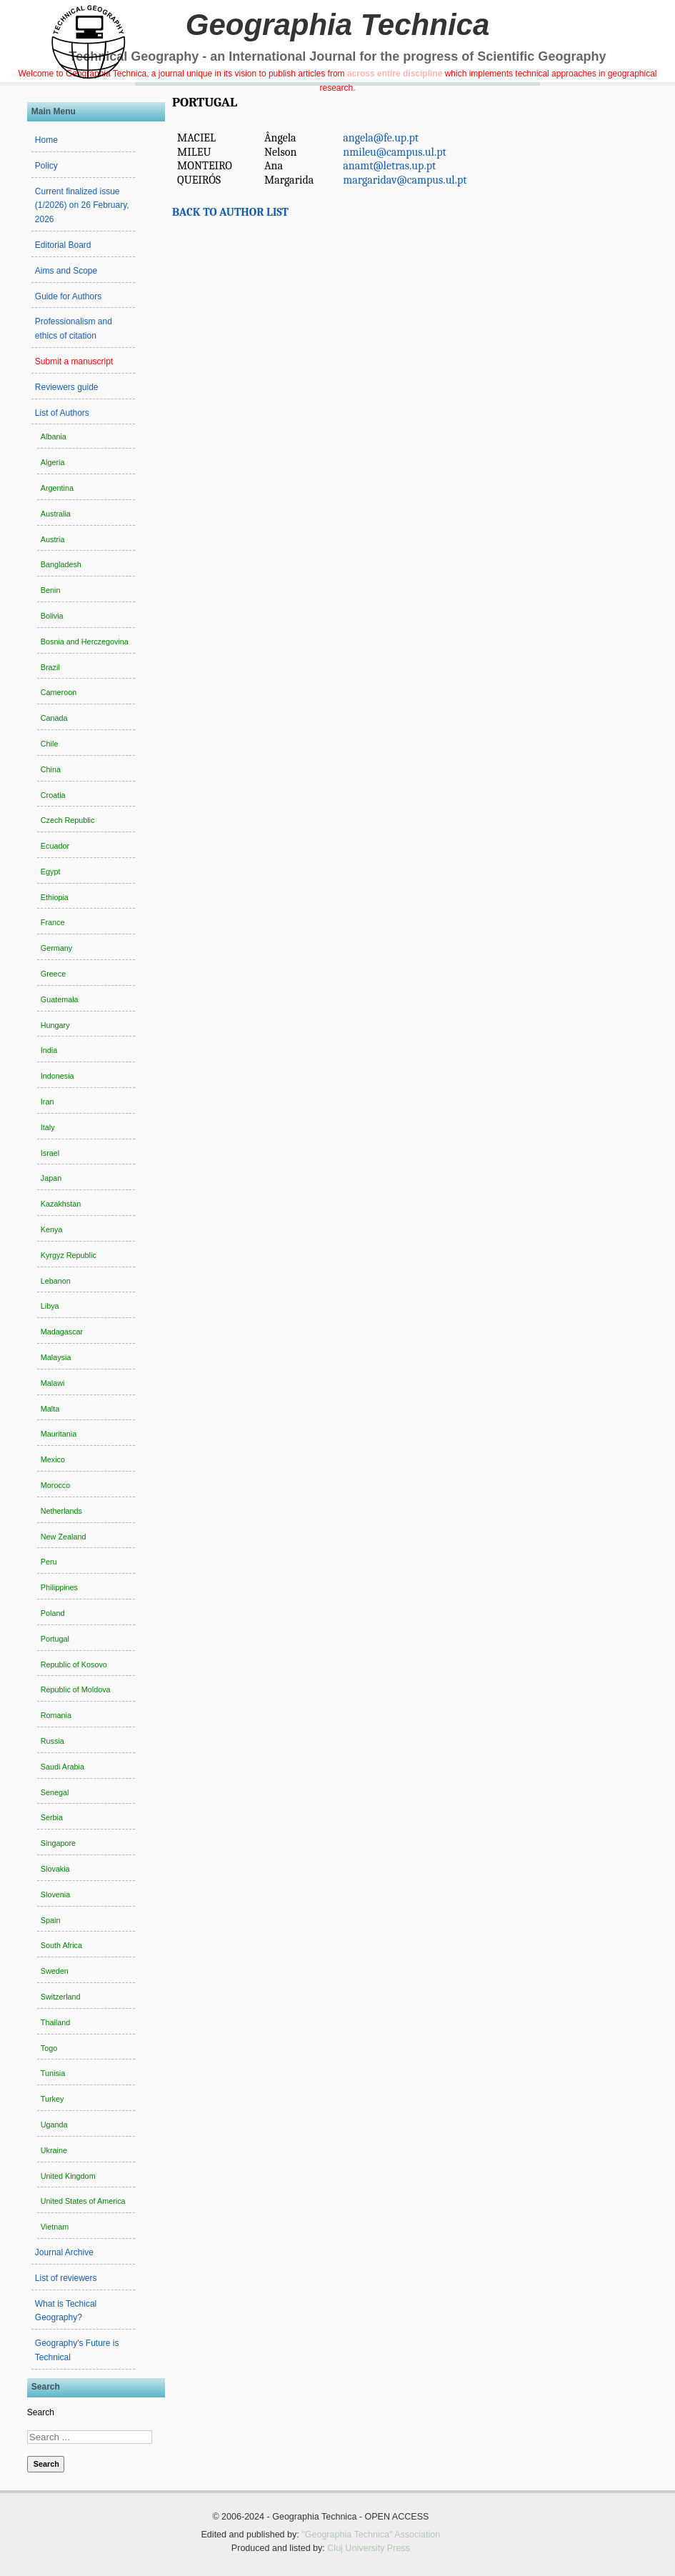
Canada (54, 718)
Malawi (53, 1383)
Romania (56, 1715)
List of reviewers (66, 2278)
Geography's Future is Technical (77, 2350)
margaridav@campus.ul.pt (404, 180)
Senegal (55, 1792)
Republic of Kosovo (74, 1664)
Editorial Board (63, 245)
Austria (53, 539)
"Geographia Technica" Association (370, 2535)
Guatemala (60, 999)
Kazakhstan (61, 1203)
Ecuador (55, 846)
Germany (56, 948)
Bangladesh (61, 564)
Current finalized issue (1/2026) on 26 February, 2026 (82, 205)
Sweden (55, 1971)
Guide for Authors (68, 296)
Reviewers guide (67, 387)
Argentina (57, 488)
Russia (52, 1741)
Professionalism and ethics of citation (73, 328)
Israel (50, 1153)
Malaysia (56, 1357)
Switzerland (61, 1996)
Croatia (53, 795)
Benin (51, 590)
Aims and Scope (66, 271)
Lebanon (56, 1281)
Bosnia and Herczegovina (85, 641)
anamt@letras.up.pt (389, 165)
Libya (50, 1306)
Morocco (55, 1485)
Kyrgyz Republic (68, 1255)
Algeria (53, 462)
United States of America (83, 2201)
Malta (50, 1408)
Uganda (54, 2124)
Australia (56, 513)
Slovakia (55, 1868)
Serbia (52, 1817)
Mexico (53, 1459)
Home (46, 140)
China (51, 769)
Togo (49, 2048)
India (49, 1050)
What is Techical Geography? (65, 2311)
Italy (48, 1127)
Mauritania (58, 1433)
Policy (46, 166)
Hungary (55, 1025)
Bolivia (52, 615)
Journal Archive (64, 2252)
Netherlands (61, 1511)
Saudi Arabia (62, 1766)
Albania (53, 436)
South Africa (61, 1945)
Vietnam (55, 2226)
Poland (53, 1613)
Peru (49, 1561)
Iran (47, 1101)
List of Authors (62, 413)
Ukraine (54, 2150)
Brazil (50, 667)
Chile (50, 743)
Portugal (55, 1638)
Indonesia (57, 1076)
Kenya (52, 1229)
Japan (51, 1178)
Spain (51, 1920)
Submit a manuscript (74, 361)
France (53, 922)
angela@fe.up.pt (381, 137)
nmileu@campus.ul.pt (394, 152)
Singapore (58, 1843)
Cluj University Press (368, 2548)
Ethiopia (55, 897)
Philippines (59, 1587)
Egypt (51, 871)
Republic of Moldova (76, 1689)
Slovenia (55, 1894)
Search (40, 2412)
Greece (53, 973)
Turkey (52, 2099)
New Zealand (63, 1536)
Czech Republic (68, 820)
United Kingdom (68, 2176)
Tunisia (53, 2073)
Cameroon (58, 692)
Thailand (55, 2022)
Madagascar (62, 1331)
